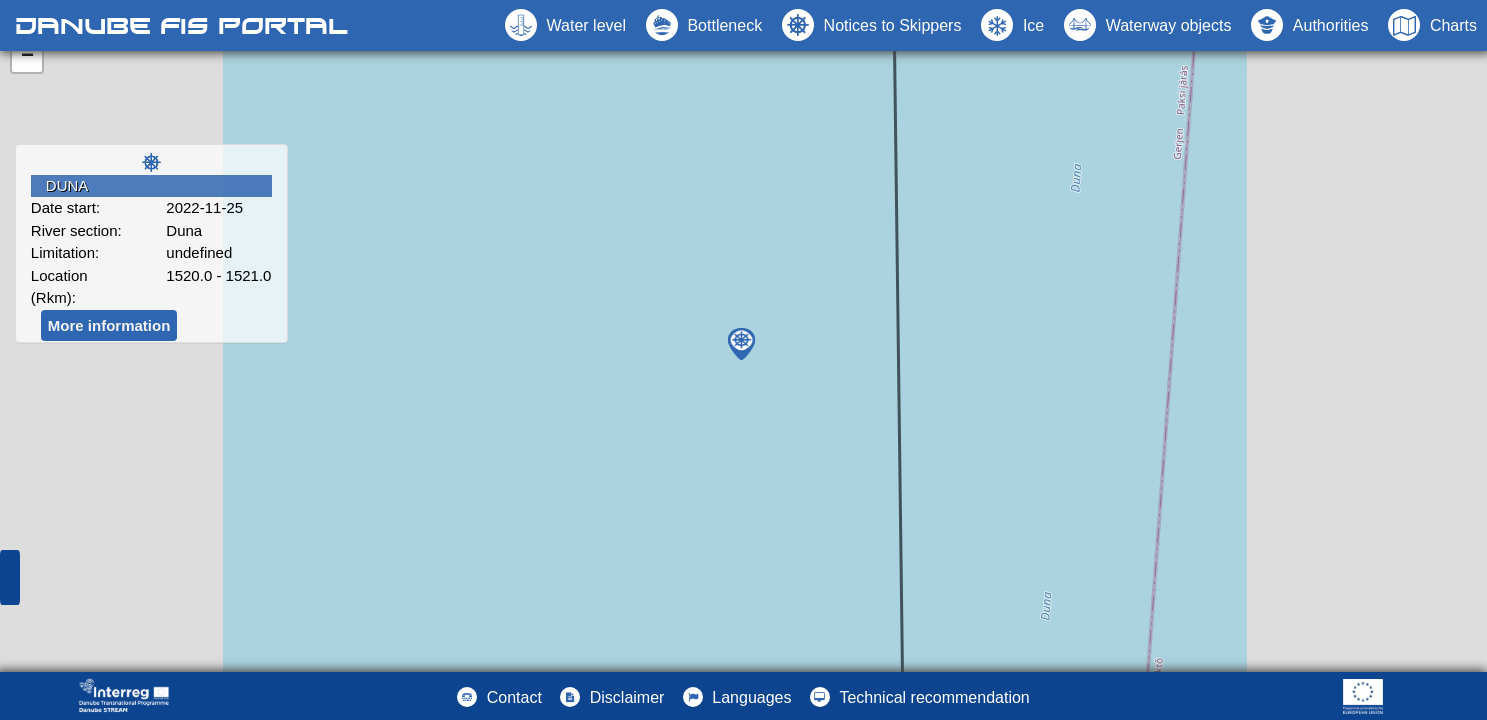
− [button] (27, 57)
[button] (1147, 25)
